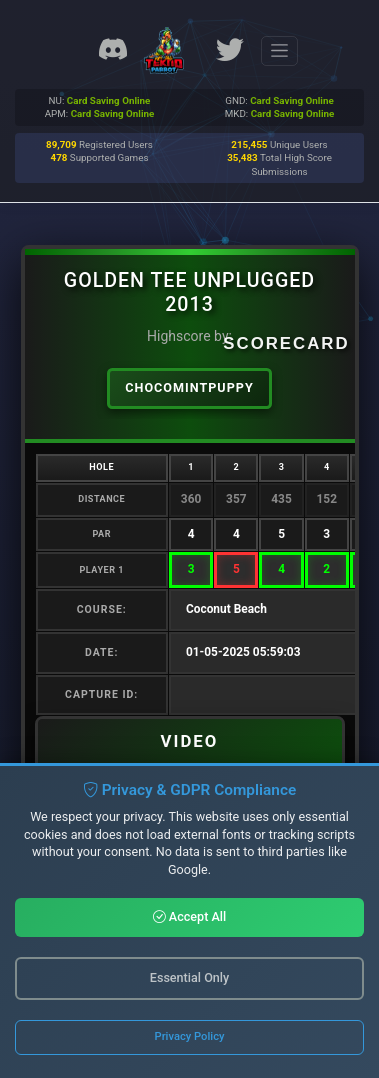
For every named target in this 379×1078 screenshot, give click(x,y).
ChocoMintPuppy (189, 387)
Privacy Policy (190, 1036)
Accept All (190, 916)
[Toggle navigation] (279, 51)
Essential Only (189, 977)
